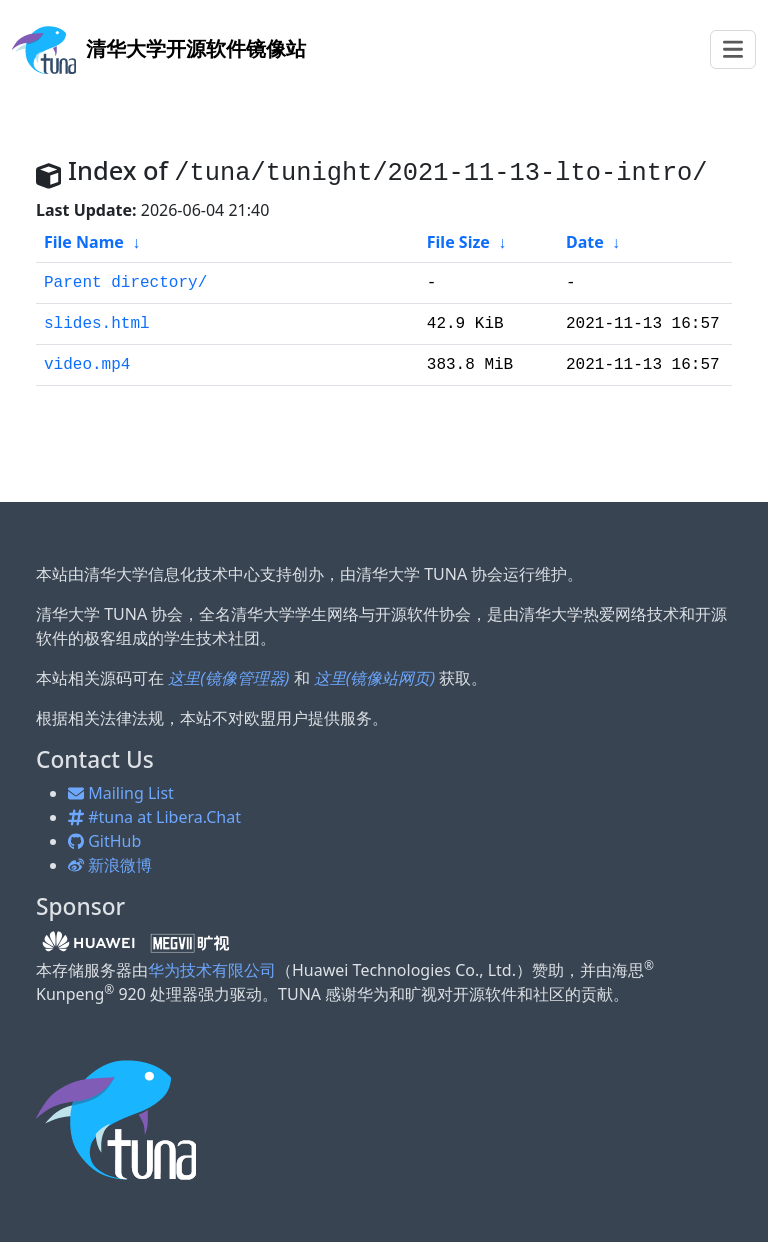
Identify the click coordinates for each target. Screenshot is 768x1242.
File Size (458, 242)
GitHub (104, 841)
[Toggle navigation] (733, 49)
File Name (84, 242)
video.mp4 (87, 365)
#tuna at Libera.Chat (154, 817)
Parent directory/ (125, 283)
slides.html (97, 324)
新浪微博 (110, 865)
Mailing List (121, 793)
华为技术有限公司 (212, 970)
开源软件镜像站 (159, 48)
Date (585, 242)
